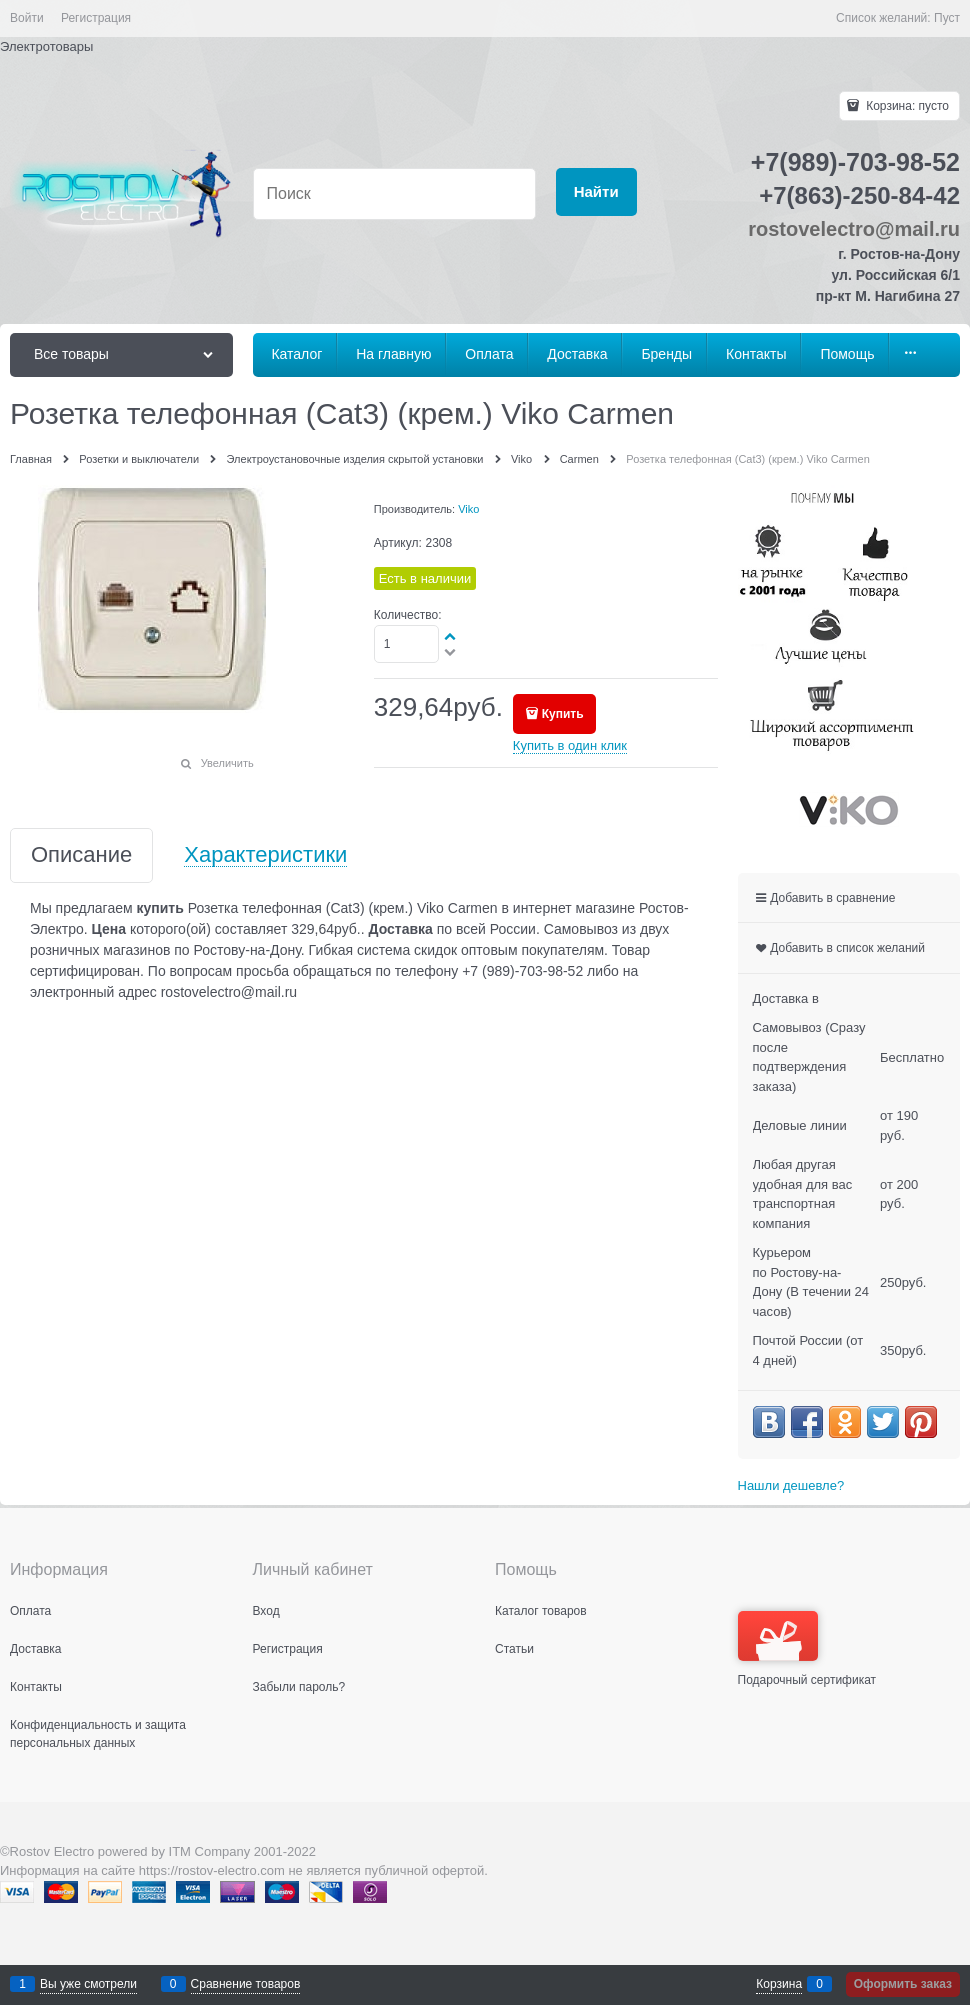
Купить (563, 714)
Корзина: (906, 106)
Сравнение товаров (246, 1984)
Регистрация (96, 18)
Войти (27, 18)
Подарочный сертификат (807, 1649)
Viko (468, 509)
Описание (81, 855)
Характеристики (265, 855)
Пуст (947, 18)
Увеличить (227, 763)
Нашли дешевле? (791, 1485)
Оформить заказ (903, 1984)
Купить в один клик (570, 745)
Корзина (779, 1984)
